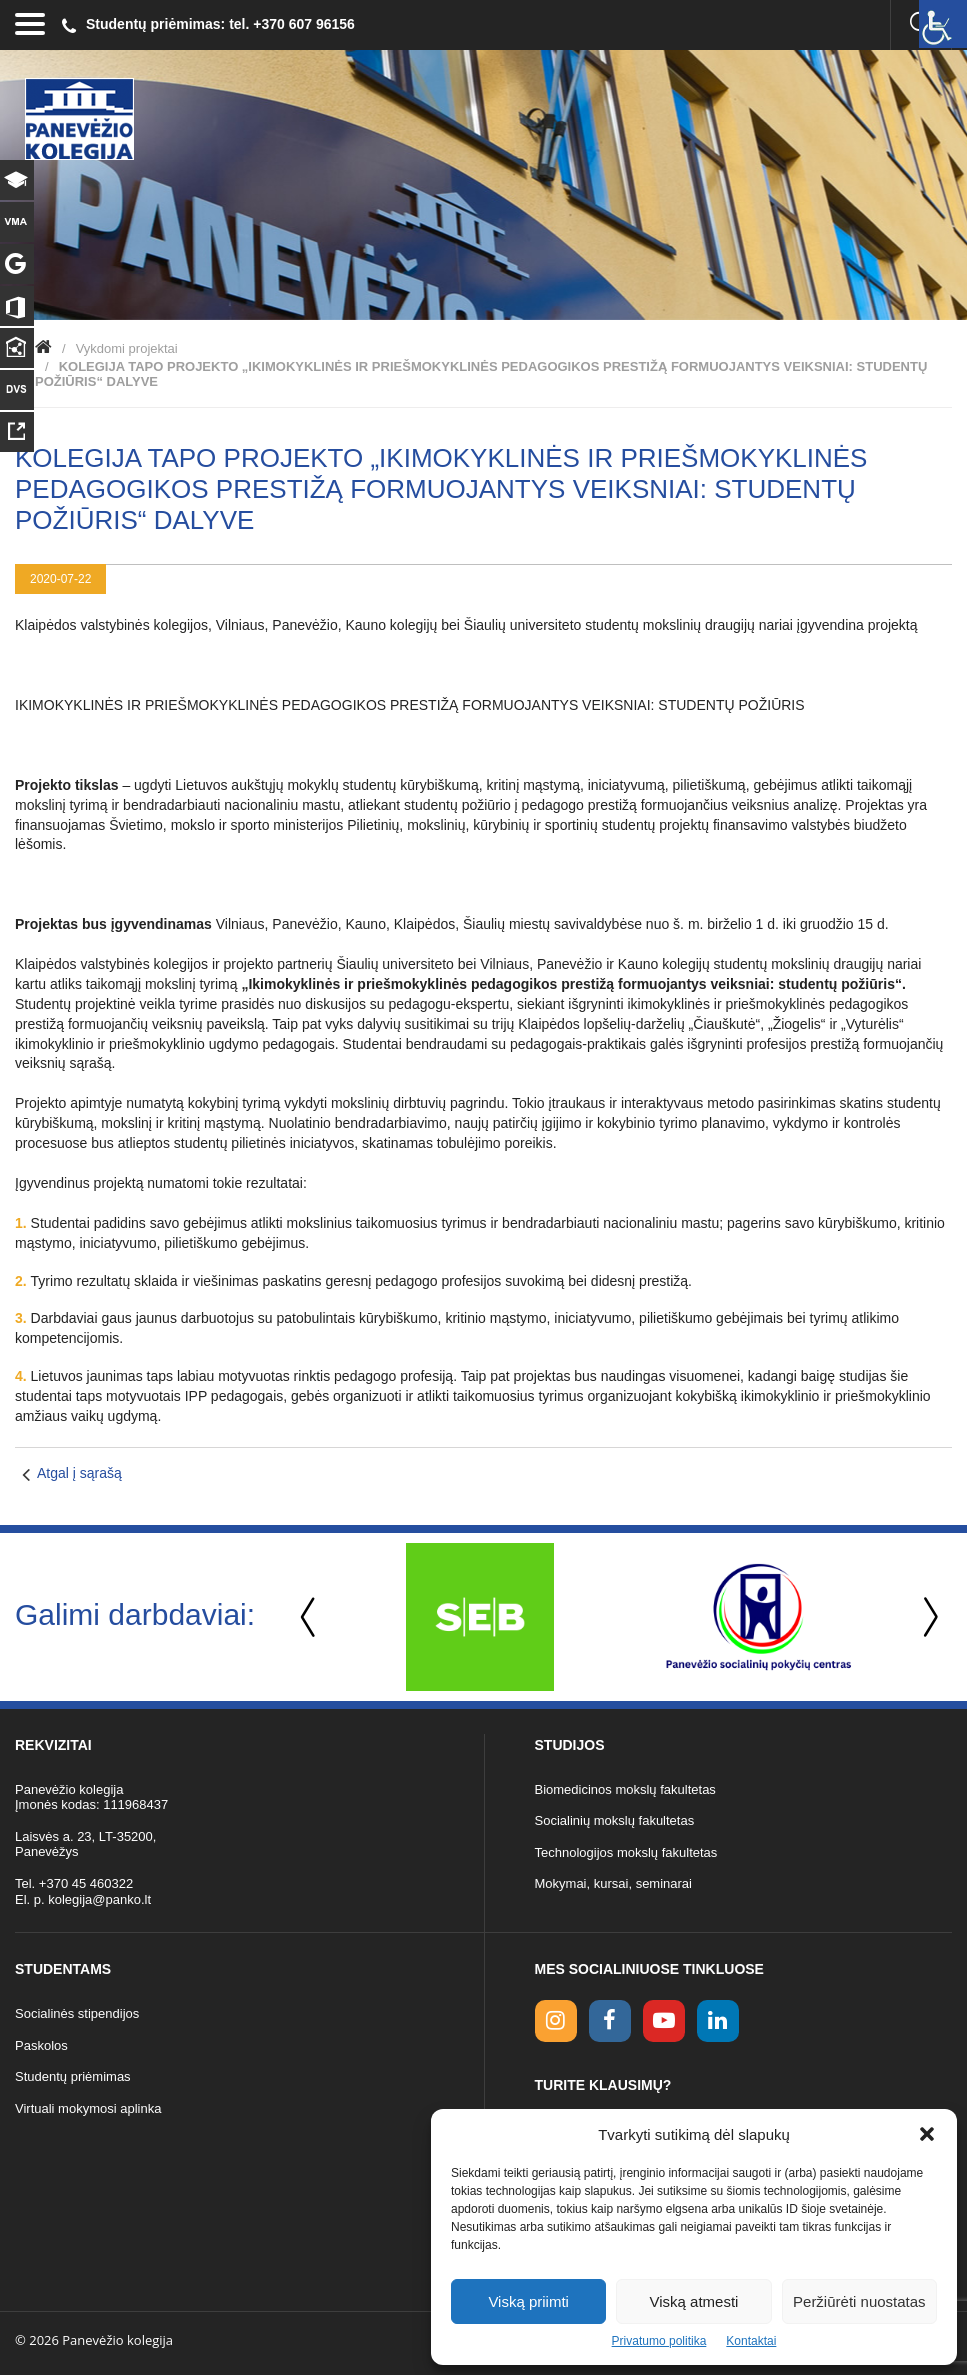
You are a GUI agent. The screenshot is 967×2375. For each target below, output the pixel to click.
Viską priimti (528, 2301)
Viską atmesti (694, 2301)
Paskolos (41, 2045)
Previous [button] (310, 1617)
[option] (479, 1617)
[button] (927, 2134)
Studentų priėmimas (73, 2076)
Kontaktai (751, 2341)
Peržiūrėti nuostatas (859, 2301)
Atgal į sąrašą (79, 1473)
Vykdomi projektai (127, 348)
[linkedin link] (718, 2021)
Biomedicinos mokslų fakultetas (625, 1789)
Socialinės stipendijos (77, 2013)
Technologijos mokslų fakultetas (626, 1852)
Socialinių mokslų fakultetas (615, 1820)
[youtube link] (664, 2021)
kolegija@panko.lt (99, 1899)
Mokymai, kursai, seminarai (614, 1883)
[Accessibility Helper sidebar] (943, 24)
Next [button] (927, 1617)
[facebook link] (610, 2021)
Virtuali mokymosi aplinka (88, 2108)
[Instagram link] (556, 2021)
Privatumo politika (659, 2341)
